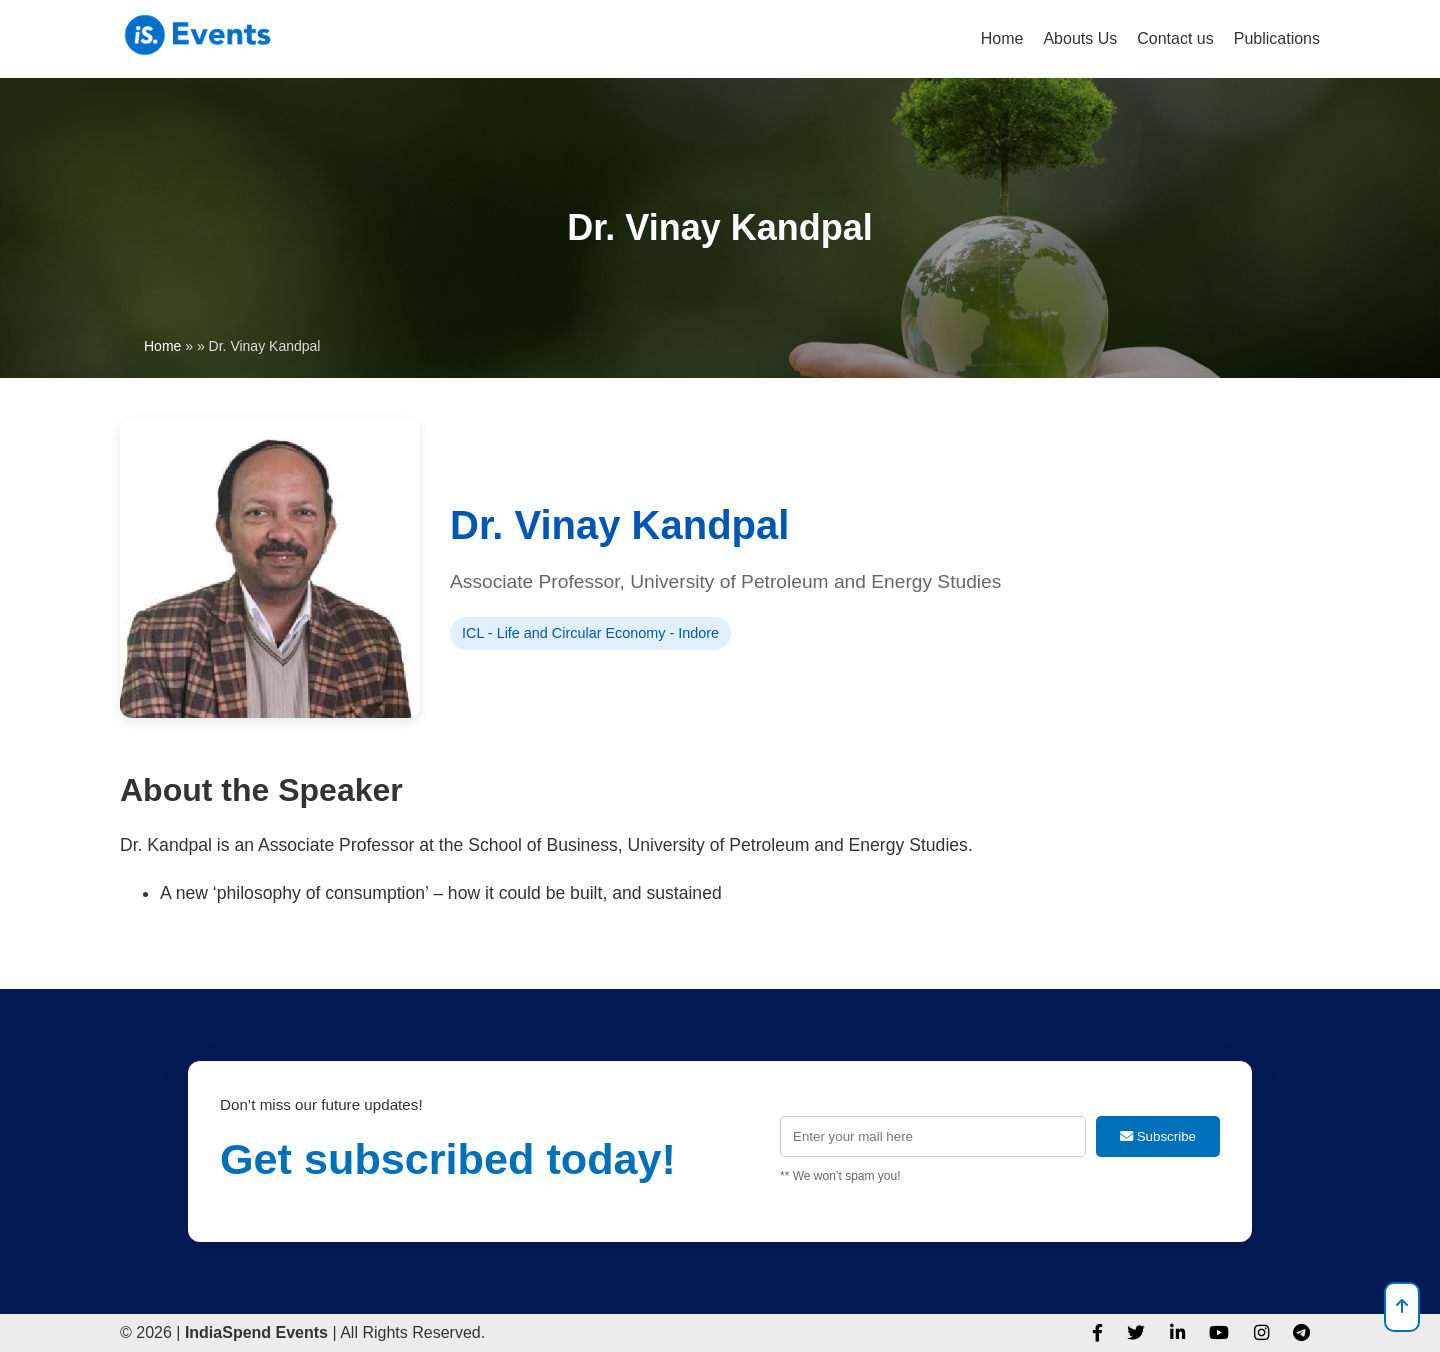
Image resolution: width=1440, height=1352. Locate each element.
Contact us (1175, 38)
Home (1002, 38)
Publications (1277, 38)
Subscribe (1158, 1136)
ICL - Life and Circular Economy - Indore (590, 633)
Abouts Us (1080, 38)
